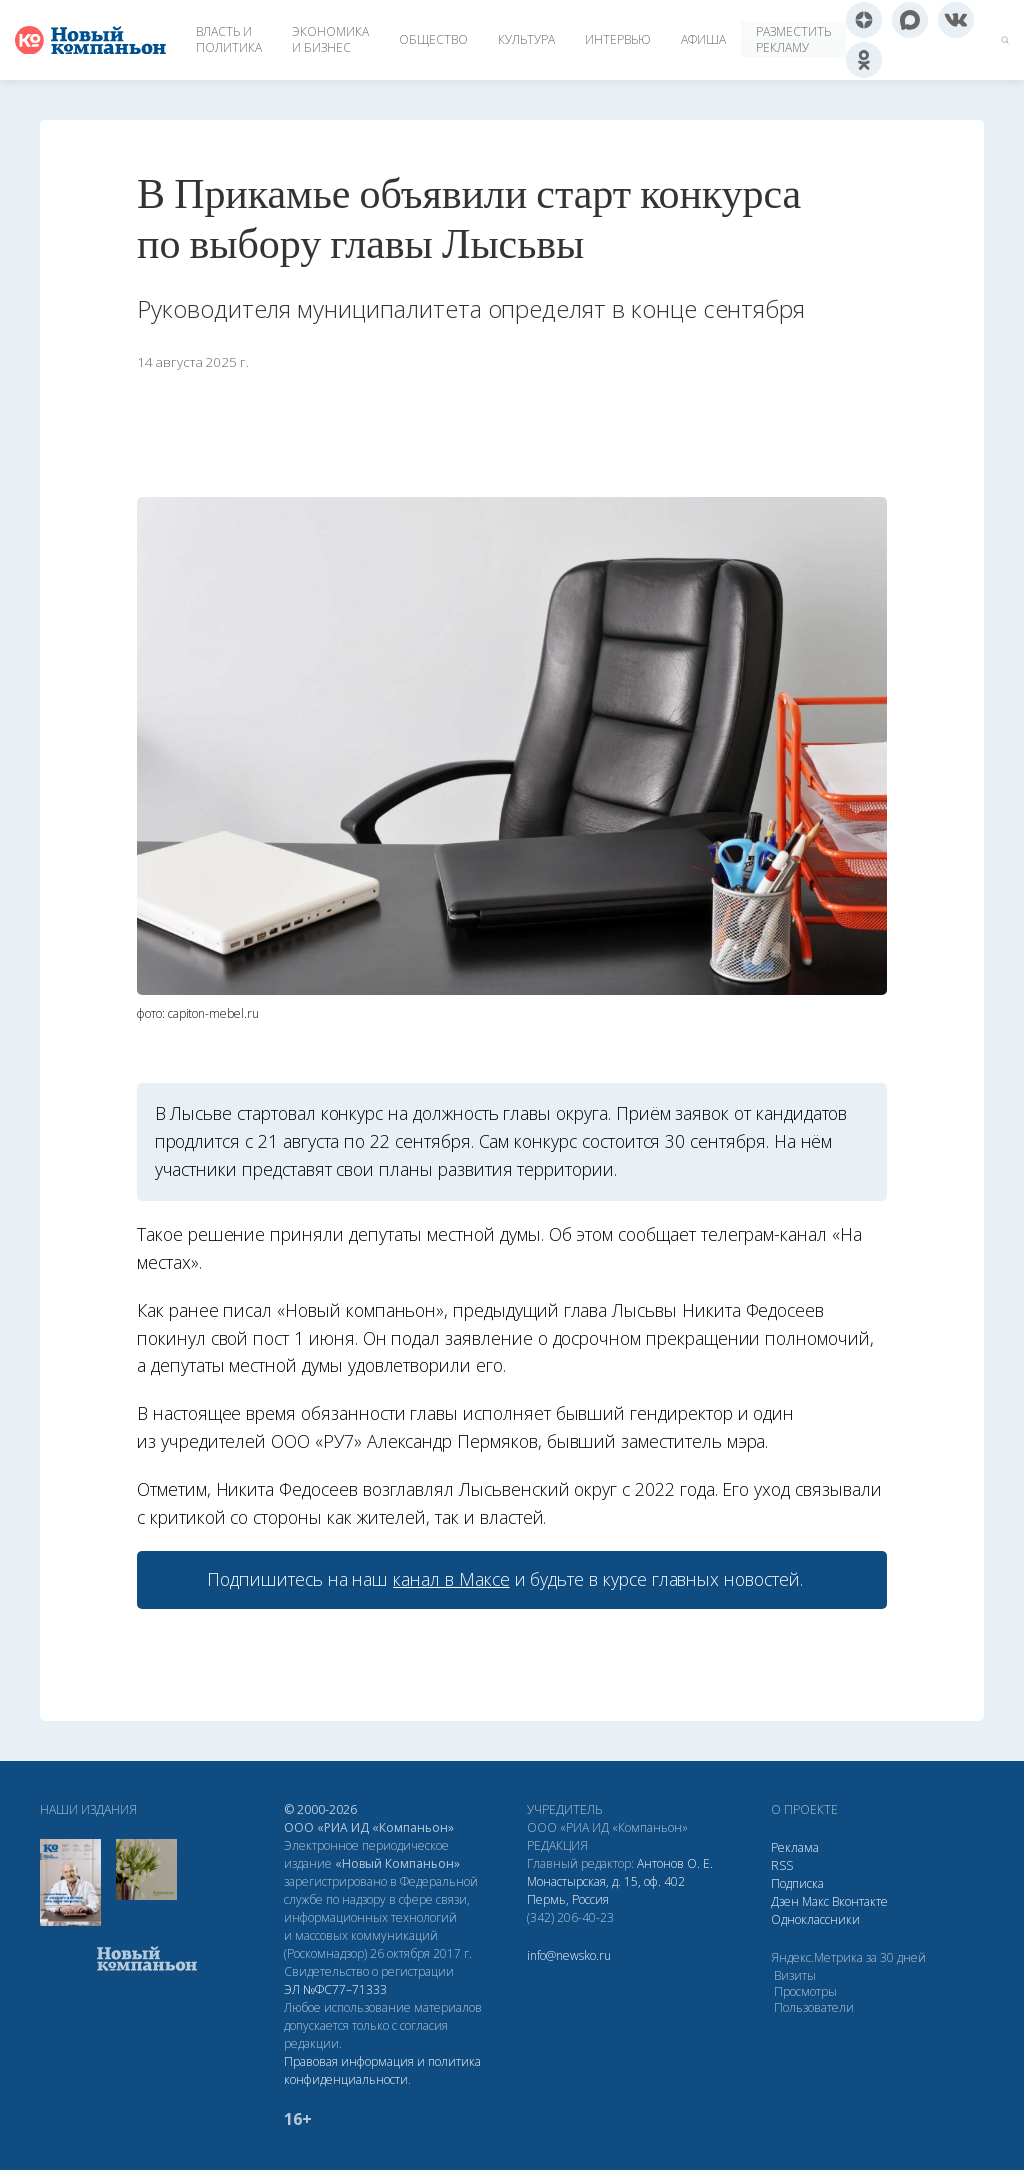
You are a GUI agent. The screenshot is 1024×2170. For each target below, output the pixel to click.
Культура (526, 39)
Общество (433, 39)
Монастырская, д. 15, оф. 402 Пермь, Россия (606, 1890)
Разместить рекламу (793, 39)
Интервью (618, 39)
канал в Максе (451, 1579)
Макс (815, 1901)
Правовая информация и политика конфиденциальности (382, 2070)
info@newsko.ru (569, 1955)
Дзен (785, 1901)
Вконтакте (860, 1901)
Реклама (795, 1847)
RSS (782, 1865)
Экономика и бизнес (330, 39)
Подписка (797, 1883)
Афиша (703, 39)
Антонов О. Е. (675, 1863)
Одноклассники (815, 1919)
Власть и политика (229, 39)
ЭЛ (335, 1989)
